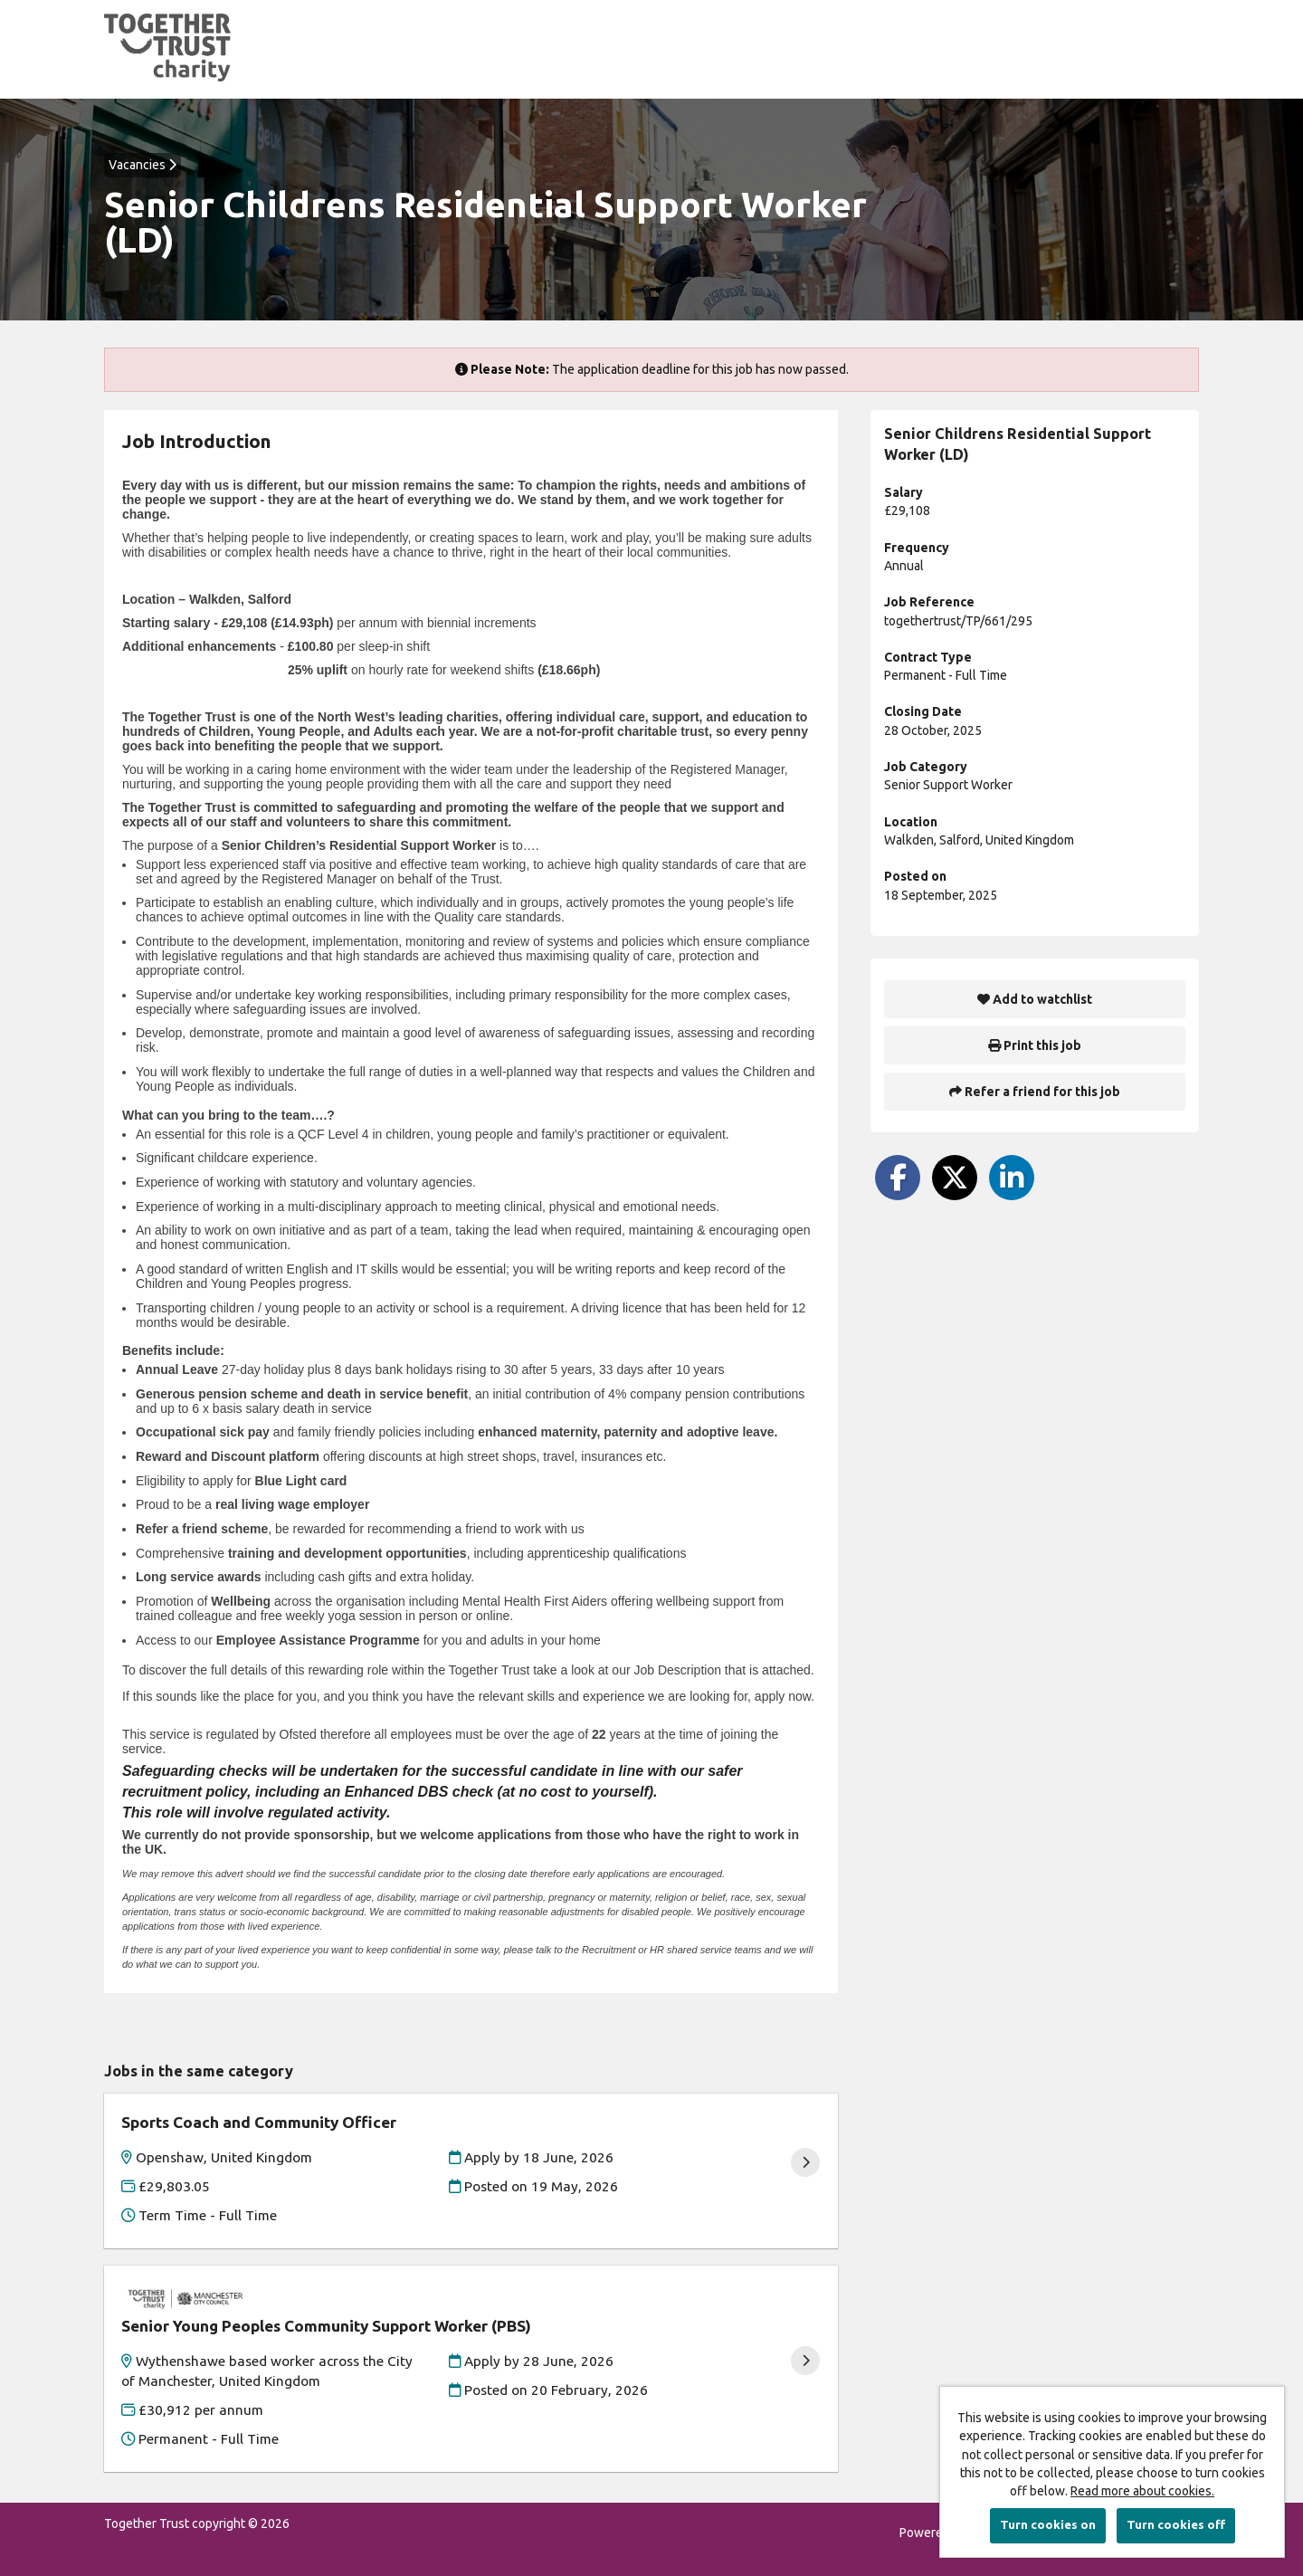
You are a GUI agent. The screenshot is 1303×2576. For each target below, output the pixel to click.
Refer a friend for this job (1034, 1091)
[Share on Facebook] (897, 1177)
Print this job (1034, 1045)
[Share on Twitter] (954, 1177)
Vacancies (142, 164)
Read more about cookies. (1142, 2491)
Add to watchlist (1034, 999)
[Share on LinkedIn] (1011, 1177)
